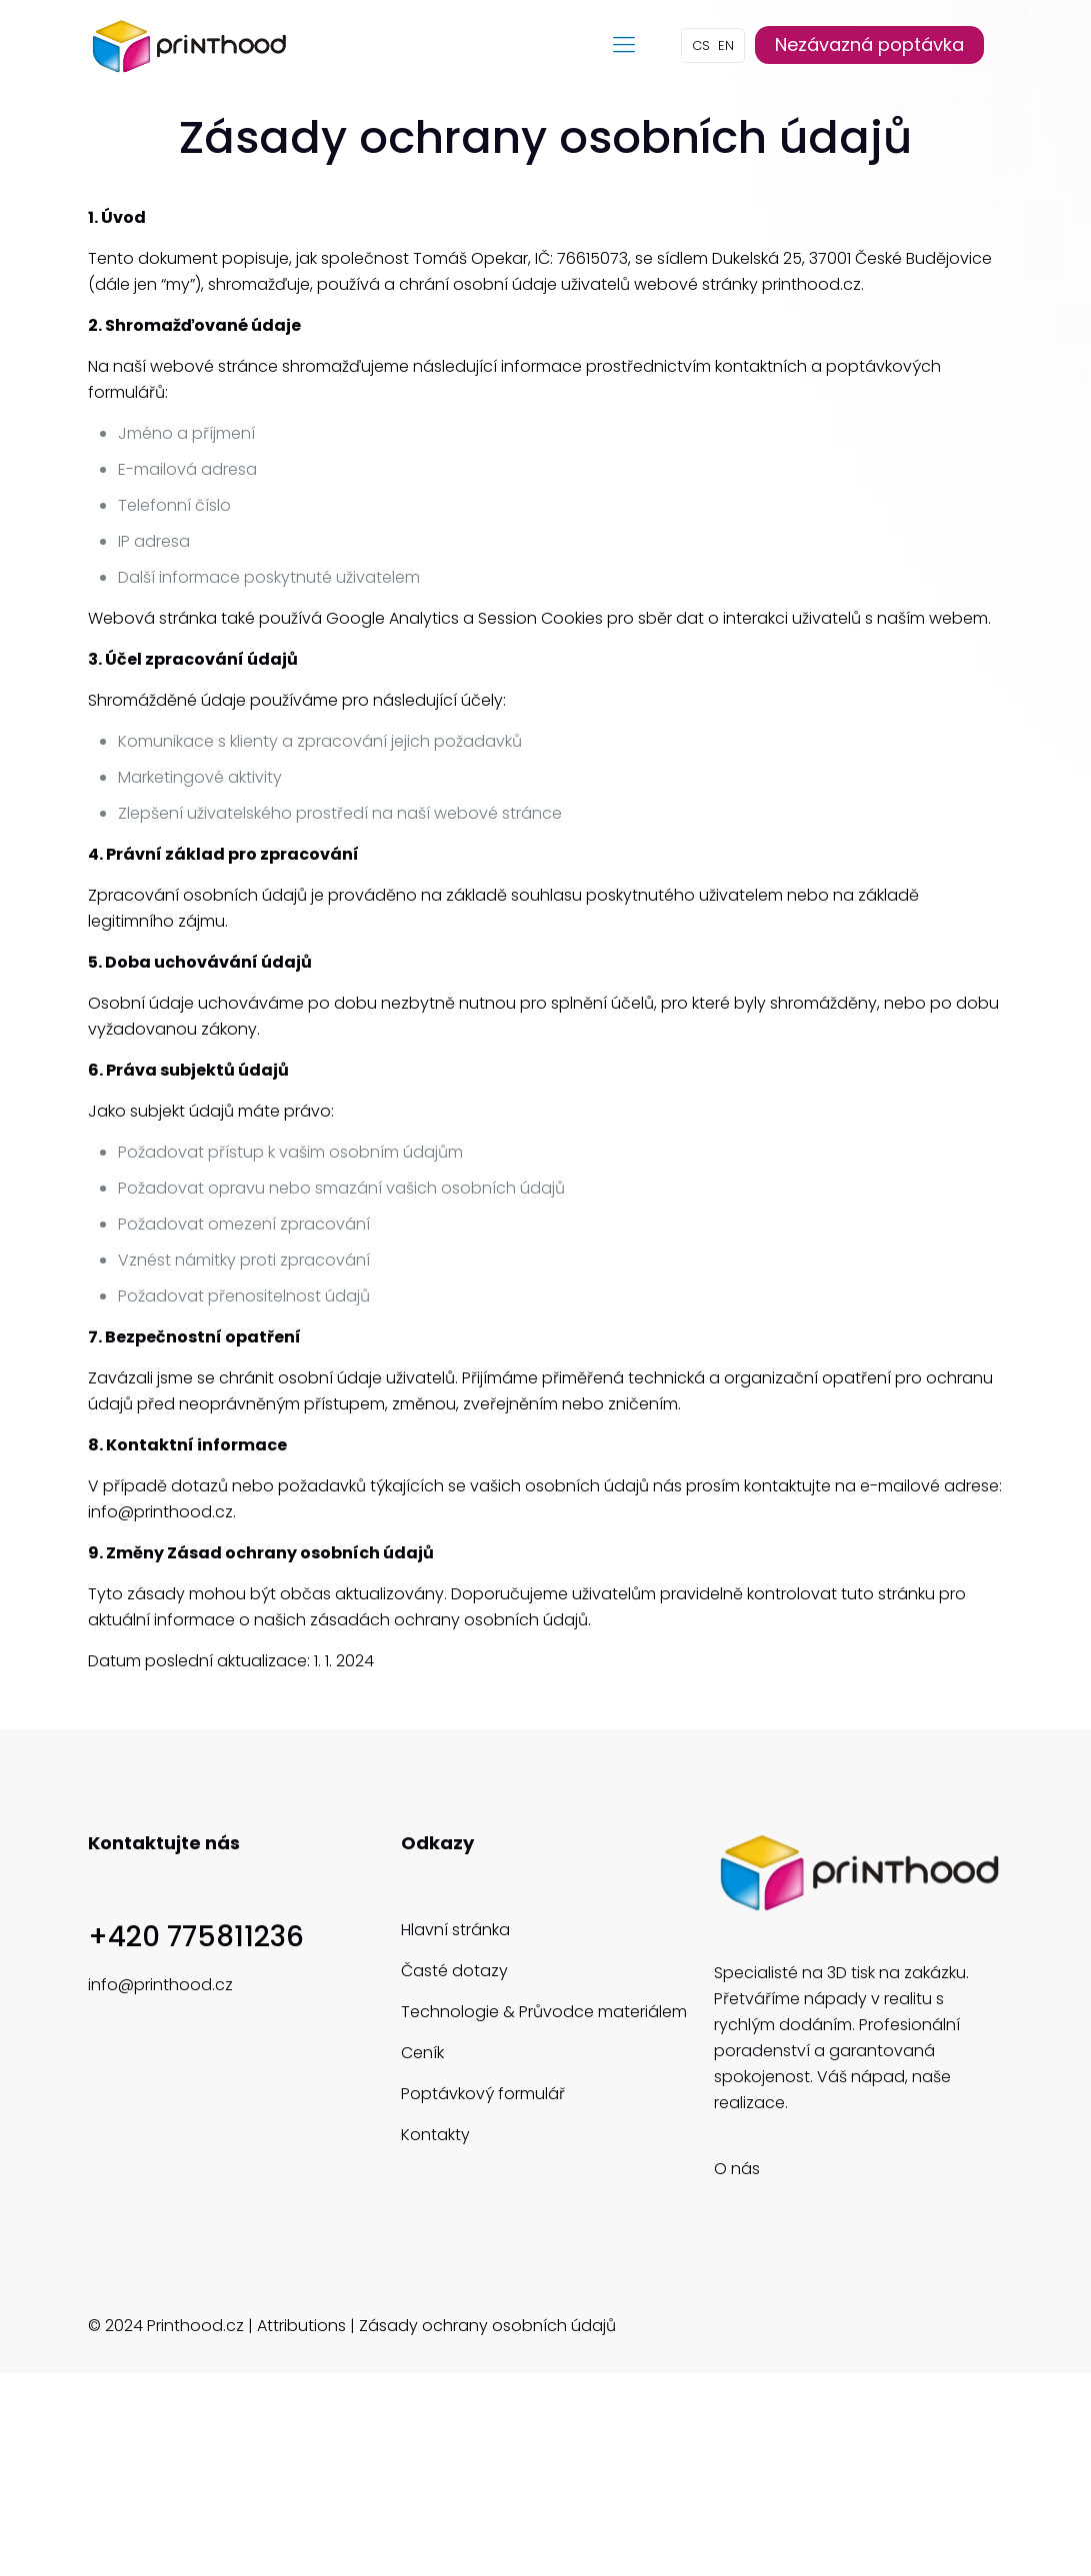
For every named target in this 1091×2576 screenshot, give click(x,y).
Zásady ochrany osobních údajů (487, 2325)
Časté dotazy (454, 1970)
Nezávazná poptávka (869, 44)
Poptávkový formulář (483, 2093)
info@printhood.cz (160, 1984)
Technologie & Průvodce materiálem (544, 2011)
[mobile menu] (624, 45)
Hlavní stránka (455, 1929)
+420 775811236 (196, 1936)
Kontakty (435, 2134)
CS (701, 45)
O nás (737, 2168)
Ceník (422, 2052)
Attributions (301, 2325)
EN (726, 45)
